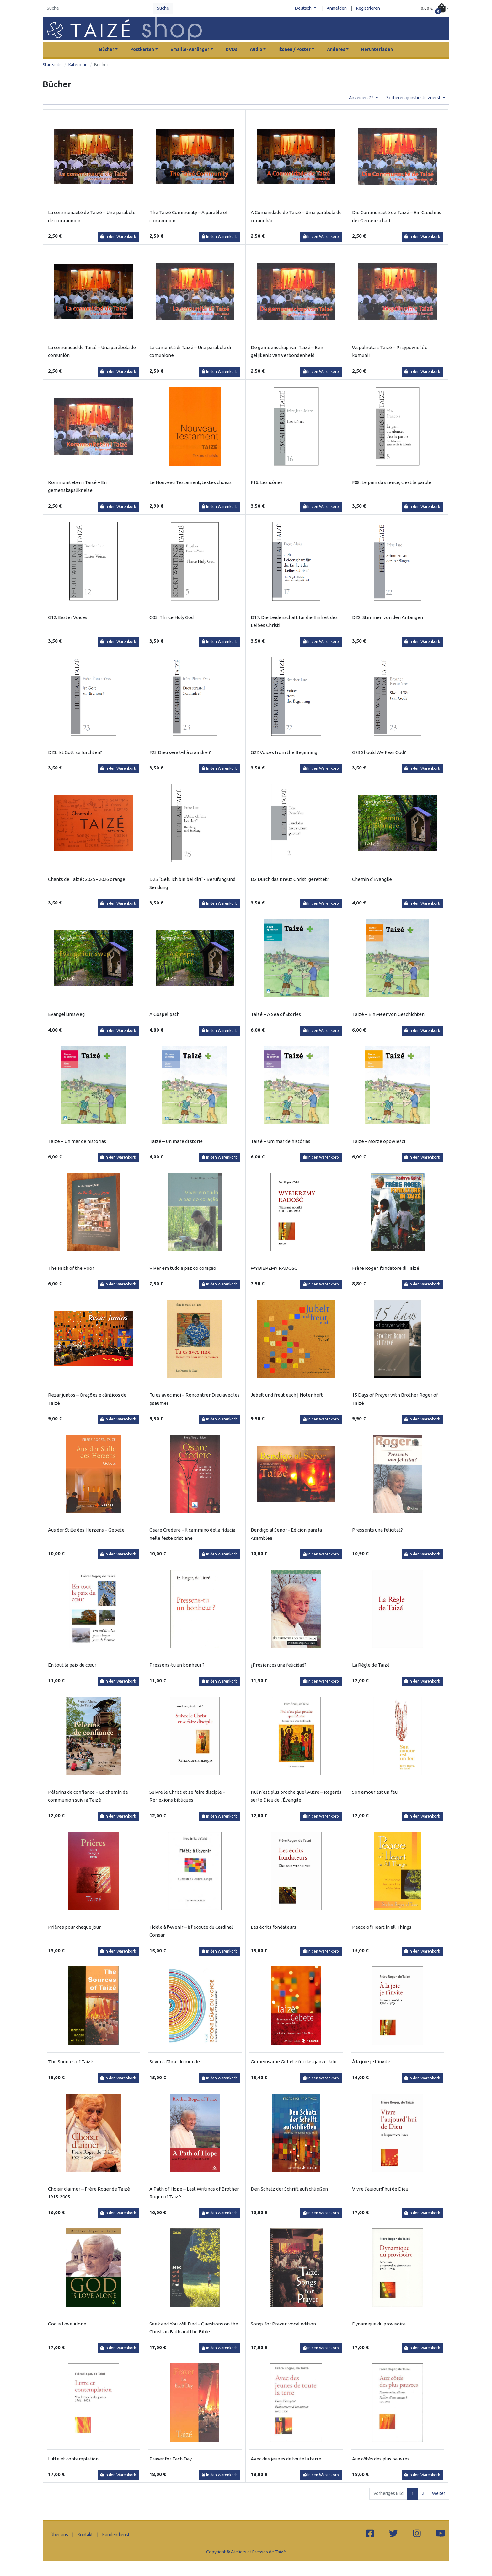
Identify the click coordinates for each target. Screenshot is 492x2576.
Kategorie (78, 64)
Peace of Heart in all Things (381, 1927)
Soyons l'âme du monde (174, 2061)
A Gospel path (164, 1014)
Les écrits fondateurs (273, 1927)
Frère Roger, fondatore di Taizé (385, 1268)
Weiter (438, 2493)
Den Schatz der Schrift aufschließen (289, 2188)
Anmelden (337, 8)
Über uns (59, 2534)
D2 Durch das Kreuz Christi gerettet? (290, 879)
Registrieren (368, 8)
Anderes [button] (336, 49)
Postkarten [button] (142, 49)
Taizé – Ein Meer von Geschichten (388, 1014)
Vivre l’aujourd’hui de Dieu (380, 2188)
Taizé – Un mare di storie (176, 1141)
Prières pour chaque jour (74, 1927)
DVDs (231, 49)
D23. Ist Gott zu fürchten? (75, 752)
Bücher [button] (106, 49)
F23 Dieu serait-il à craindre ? (180, 752)
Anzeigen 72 (362, 97)
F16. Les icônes (267, 482)
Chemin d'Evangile (372, 879)
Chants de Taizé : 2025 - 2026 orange (86, 879)
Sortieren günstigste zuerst (413, 97)
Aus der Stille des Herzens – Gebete (86, 1530)
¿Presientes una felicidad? (279, 1665)
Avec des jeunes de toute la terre (286, 2458)
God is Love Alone (67, 2323)
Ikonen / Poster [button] (294, 49)
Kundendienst (116, 2534)
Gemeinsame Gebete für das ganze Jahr (294, 2061)
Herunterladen (377, 49)
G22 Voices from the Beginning (284, 752)
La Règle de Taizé (371, 1665)
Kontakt (85, 2534)
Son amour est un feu (375, 1792)
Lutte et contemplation (73, 2458)
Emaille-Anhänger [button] (189, 49)
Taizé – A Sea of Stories (276, 1014)
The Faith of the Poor (71, 1268)
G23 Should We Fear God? (379, 752)
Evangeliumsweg (66, 1014)
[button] (434, 8)
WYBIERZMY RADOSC (274, 1268)
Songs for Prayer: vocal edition (283, 2323)
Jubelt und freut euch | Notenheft (287, 1395)
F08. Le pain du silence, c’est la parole (391, 482)
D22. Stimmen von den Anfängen (387, 617)
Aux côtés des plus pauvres (380, 2458)
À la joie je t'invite (371, 2061)
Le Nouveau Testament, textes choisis (190, 482)
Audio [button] (256, 49)
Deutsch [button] (304, 8)
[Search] (98, 8)
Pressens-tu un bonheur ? (177, 1665)
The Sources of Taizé (70, 2061)
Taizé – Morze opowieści (378, 1141)
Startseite (52, 64)
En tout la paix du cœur (72, 1665)
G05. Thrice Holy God (171, 617)
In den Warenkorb (118, 236)
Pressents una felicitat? (377, 1530)
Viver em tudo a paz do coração (182, 1268)
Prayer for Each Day (170, 2458)
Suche (163, 8)
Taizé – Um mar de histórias (280, 1141)
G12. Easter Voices (67, 617)
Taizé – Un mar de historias (77, 1141)
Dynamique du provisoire (379, 2323)
